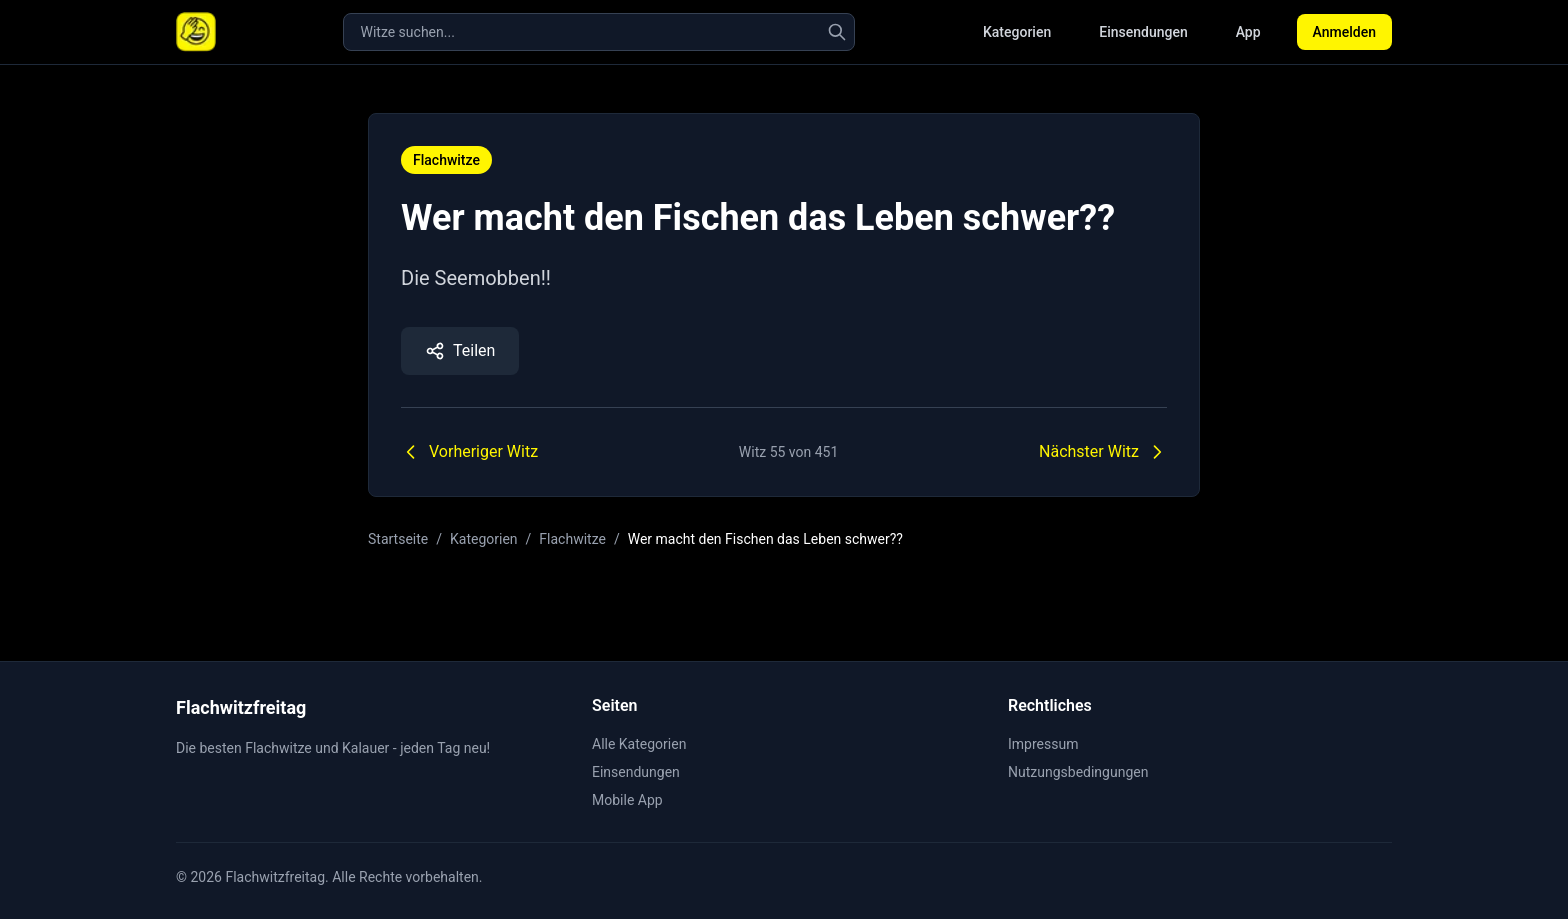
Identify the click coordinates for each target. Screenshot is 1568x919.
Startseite (398, 539)
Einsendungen (1143, 32)
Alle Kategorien (639, 744)
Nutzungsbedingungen (1078, 772)
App (1248, 32)
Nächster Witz (1103, 452)
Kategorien (1017, 32)
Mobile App (627, 800)
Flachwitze (446, 160)
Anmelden (1344, 32)
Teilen (460, 351)
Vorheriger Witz (469, 452)
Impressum (1043, 744)
